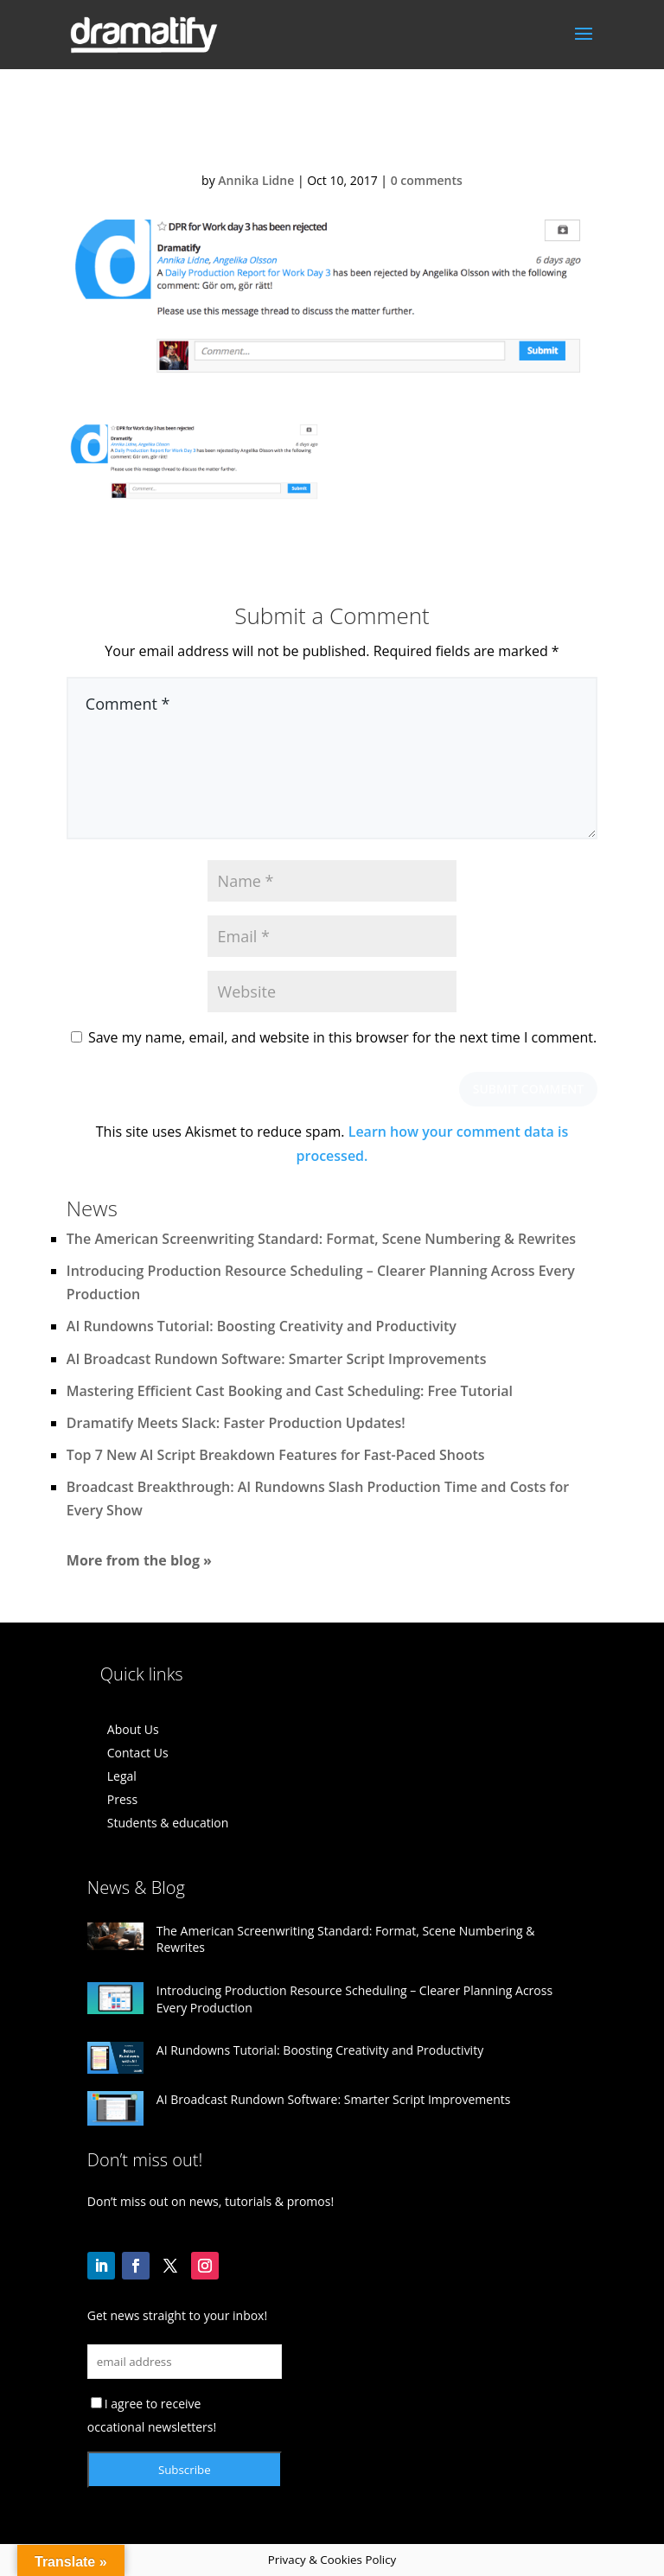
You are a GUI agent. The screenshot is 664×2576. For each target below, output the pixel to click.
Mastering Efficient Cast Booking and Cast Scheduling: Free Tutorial (290, 1390)
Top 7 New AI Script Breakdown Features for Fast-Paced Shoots (276, 1454)
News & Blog (136, 1887)
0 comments (427, 180)
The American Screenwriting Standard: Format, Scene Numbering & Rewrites (321, 1238)
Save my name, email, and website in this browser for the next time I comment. (342, 1037)
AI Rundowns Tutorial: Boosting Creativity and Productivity (261, 1326)
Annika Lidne (256, 180)
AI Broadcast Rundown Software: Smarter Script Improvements (277, 1358)
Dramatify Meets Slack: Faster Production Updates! (236, 1422)
